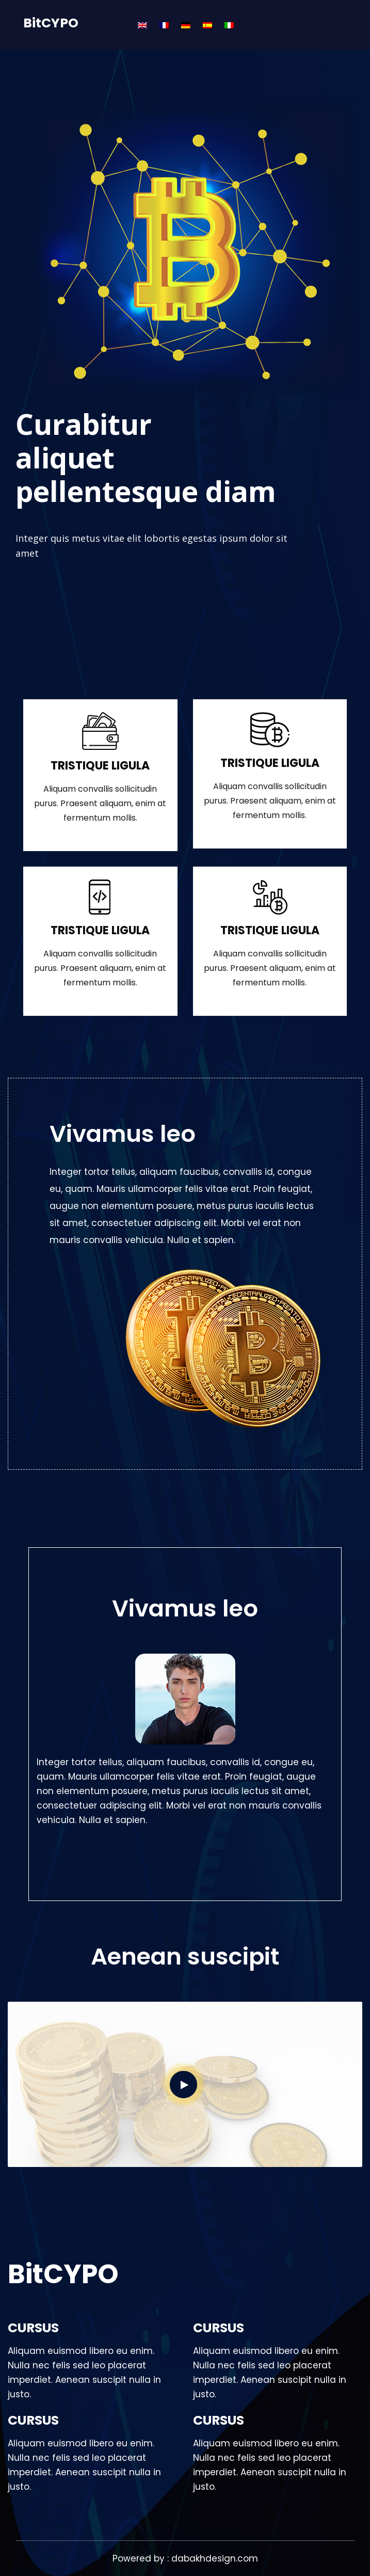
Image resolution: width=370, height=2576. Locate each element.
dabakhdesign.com (214, 2558)
